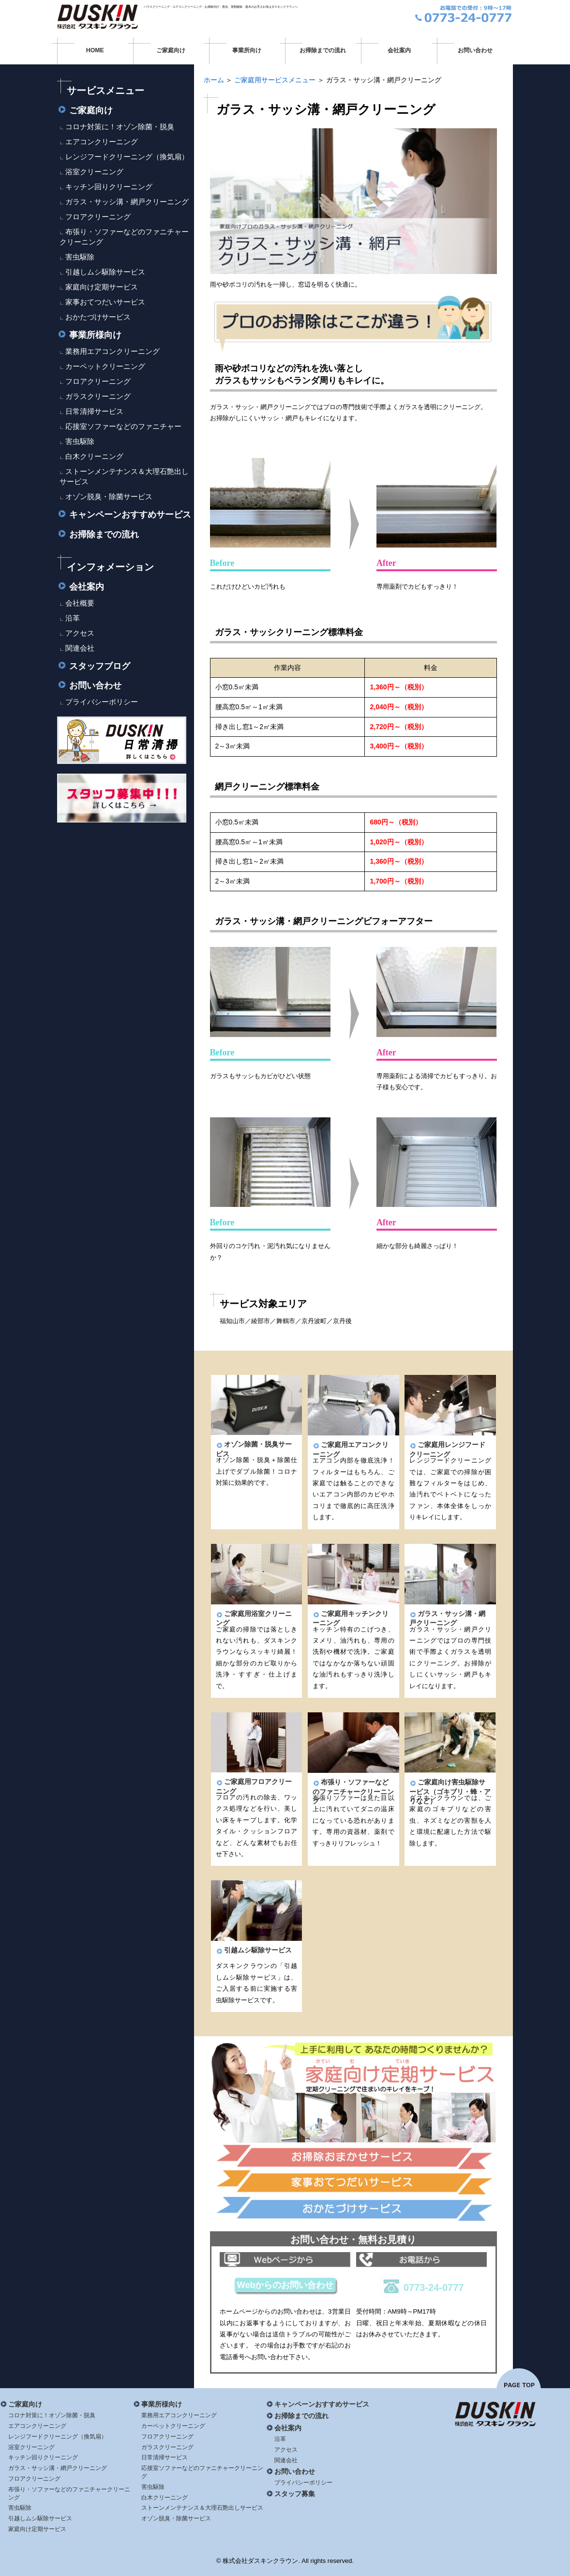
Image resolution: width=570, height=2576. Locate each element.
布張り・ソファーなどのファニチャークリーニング (353, 1791)
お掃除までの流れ (323, 50)
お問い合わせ (475, 50)
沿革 (72, 618)
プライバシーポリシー (101, 702)
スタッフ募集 (290, 2494)
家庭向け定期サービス (101, 287)
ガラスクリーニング (98, 396)
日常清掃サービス (94, 411)
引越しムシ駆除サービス (105, 272)
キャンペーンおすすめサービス (124, 514)
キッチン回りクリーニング (108, 187)
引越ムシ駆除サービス (254, 1950)
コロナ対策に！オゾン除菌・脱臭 (119, 126)
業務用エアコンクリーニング (112, 351)
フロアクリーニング (98, 217)
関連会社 (79, 648)
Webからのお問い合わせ (285, 2285)
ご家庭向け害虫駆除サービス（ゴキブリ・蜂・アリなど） (450, 1791)
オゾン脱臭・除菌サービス (108, 496)
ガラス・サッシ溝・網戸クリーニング (127, 202)
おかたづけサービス (98, 317)
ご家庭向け (170, 50)
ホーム (214, 80)
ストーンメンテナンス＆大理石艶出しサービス (202, 2507)
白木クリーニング (94, 456)
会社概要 (79, 603)
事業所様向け (89, 335)
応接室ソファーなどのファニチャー (123, 426)
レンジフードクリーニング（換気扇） (127, 156)
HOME (95, 50)
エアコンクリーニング (101, 141)
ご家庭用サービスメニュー (274, 80)
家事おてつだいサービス (105, 302)
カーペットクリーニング (105, 366)
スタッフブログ (93, 666)
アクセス (79, 633)
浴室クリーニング (94, 172)
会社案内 (399, 50)
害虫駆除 (79, 257)
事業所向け (246, 50)
